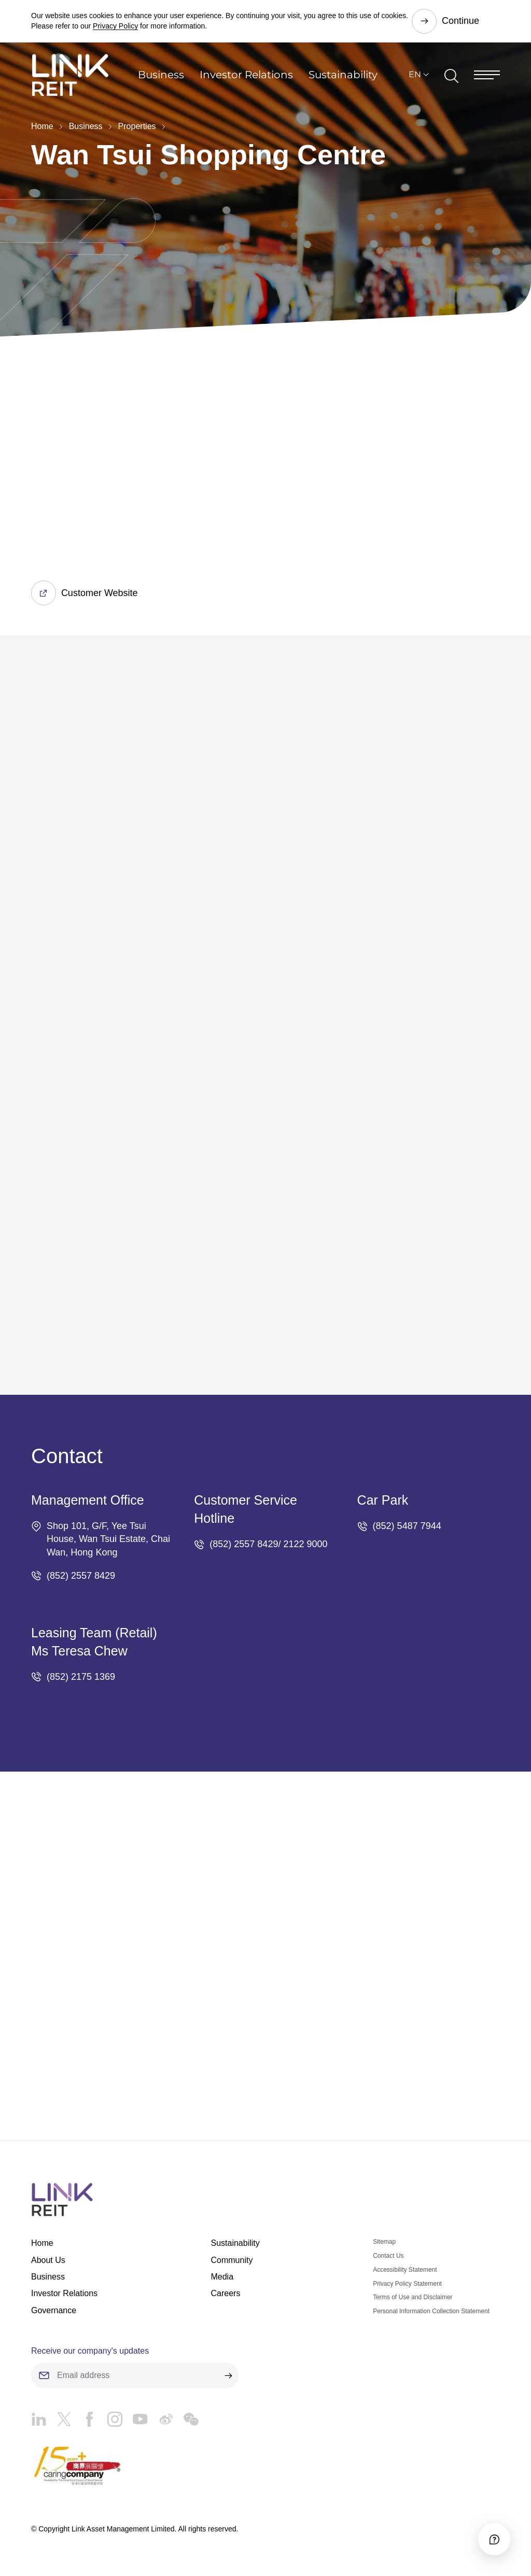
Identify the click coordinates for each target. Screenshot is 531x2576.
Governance (53, 2310)
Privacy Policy (115, 26)
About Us (48, 2260)
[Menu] (487, 74)
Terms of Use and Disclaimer (412, 2297)
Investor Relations (246, 75)
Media (222, 2276)
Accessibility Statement (405, 2269)
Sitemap (384, 2241)
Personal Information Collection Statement (431, 2311)
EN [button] (415, 75)
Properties (137, 126)
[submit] (228, 2375)
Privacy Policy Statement (407, 2283)
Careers (225, 2293)
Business (161, 75)
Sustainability (343, 75)
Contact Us (388, 2255)
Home (42, 126)
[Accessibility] (494, 2539)
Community (232, 2260)
